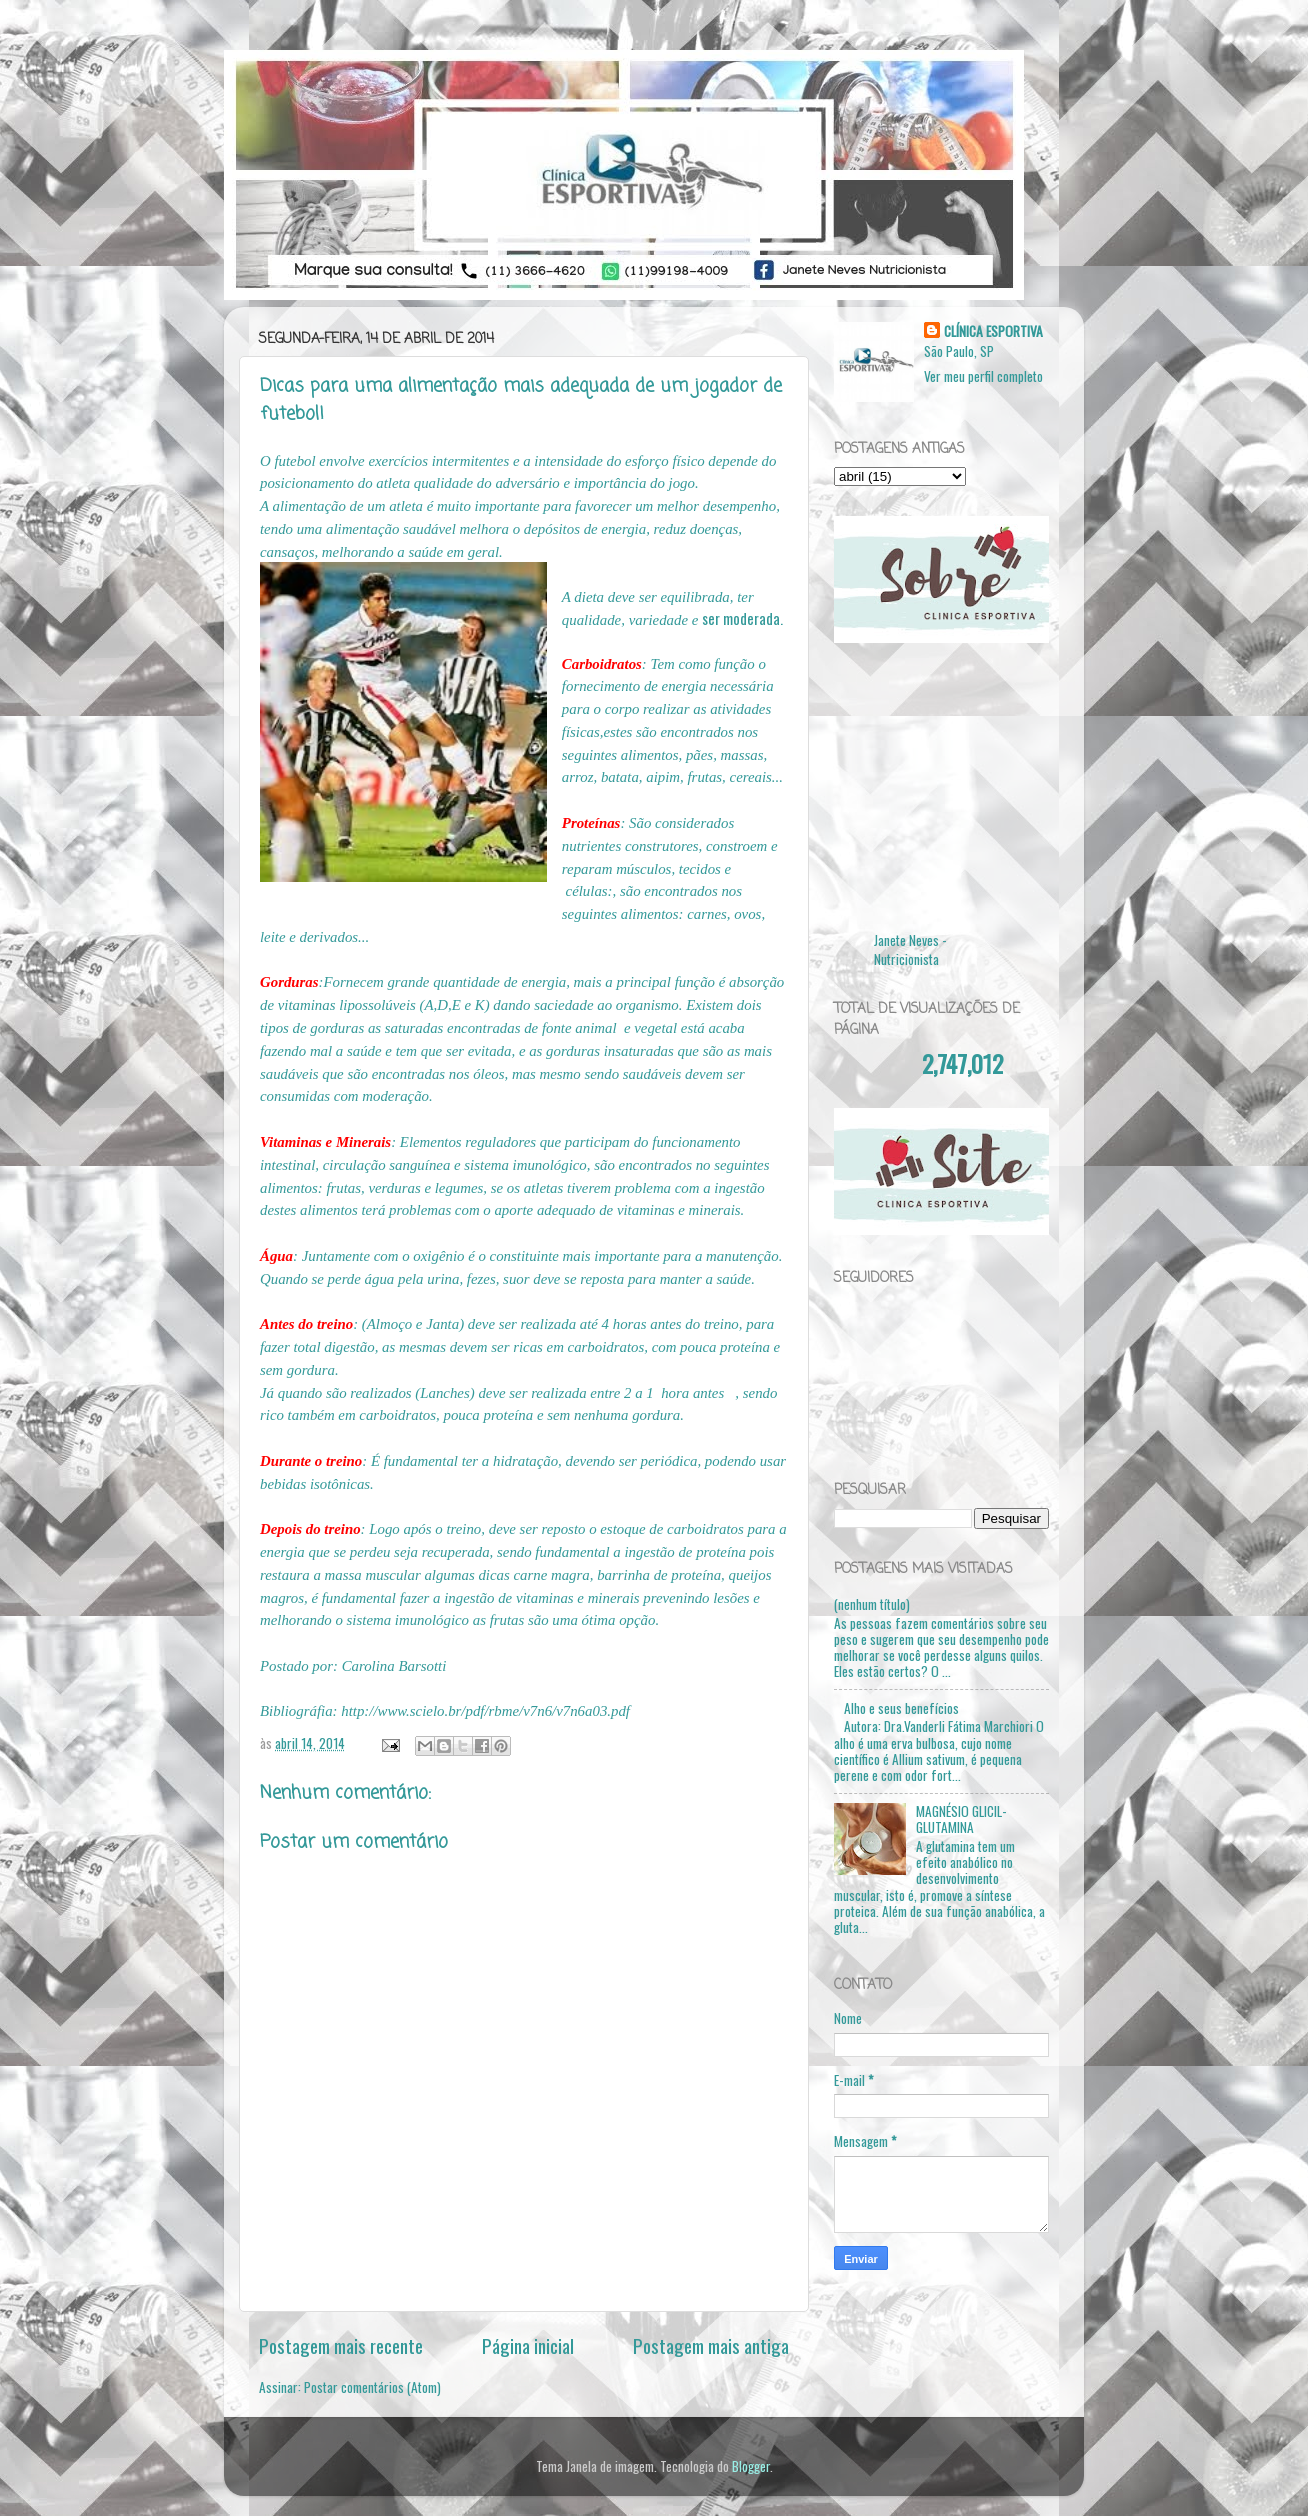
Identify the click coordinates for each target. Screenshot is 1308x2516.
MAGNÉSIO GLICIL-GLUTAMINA (961, 1819)
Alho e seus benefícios (901, 1708)
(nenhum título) (872, 1604)
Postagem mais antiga (711, 2345)
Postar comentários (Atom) (372, 2387)
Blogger (751, 2466)
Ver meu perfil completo (983, 376)
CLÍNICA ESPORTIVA (993, 331)
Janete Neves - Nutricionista (910, 949)
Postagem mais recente (341, 2345)
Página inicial (528, 2345)
